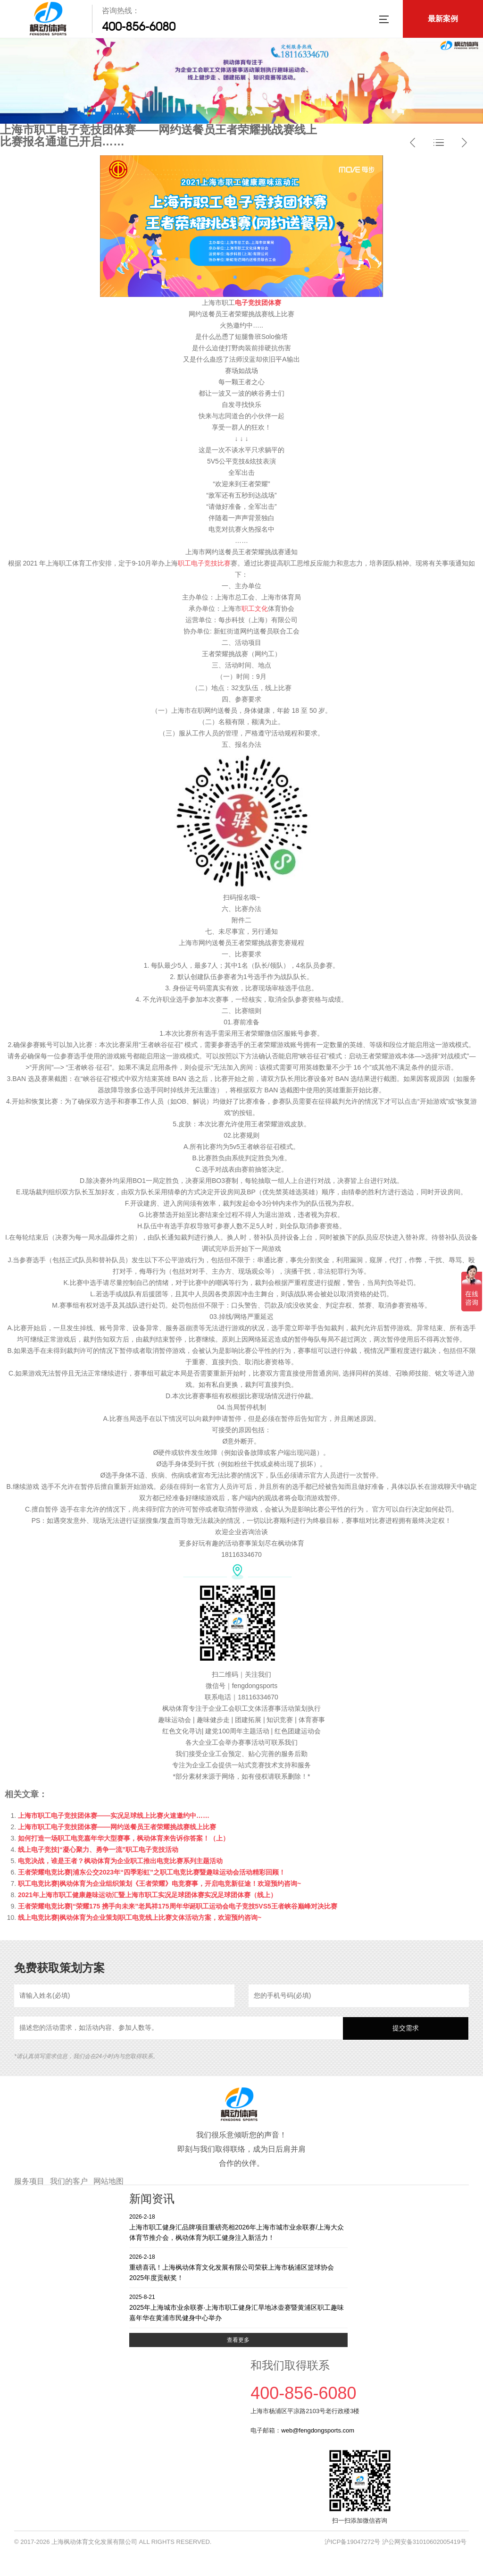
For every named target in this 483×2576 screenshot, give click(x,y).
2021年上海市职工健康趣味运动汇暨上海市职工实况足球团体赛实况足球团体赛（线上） (147, 1895)
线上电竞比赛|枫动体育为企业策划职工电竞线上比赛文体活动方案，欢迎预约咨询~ (139, 1917)
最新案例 (443, 19)
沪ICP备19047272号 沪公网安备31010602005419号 (395, 2541)
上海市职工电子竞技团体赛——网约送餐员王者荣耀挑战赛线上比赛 (117, 1827)
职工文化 (255, 608)
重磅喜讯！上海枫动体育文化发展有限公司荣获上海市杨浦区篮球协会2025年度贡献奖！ (238, 2267)
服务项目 (29, 2181)
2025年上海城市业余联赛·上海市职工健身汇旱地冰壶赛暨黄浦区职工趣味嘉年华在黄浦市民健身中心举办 (238, 2307)
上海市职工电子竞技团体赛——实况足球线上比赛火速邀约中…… (113, 1815)
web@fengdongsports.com (317, 2430)
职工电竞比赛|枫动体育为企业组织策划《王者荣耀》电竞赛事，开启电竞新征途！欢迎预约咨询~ (159, 1883)
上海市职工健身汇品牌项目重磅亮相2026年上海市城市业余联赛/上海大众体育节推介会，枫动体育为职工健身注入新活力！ (238, 2227)
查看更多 (238, 2340)
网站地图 (108, 2181)
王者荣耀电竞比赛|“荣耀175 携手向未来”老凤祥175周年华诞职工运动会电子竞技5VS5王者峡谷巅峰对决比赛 (177, 1906)
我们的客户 (69, 2181)
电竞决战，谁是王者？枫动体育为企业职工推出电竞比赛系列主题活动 (120, 1861)
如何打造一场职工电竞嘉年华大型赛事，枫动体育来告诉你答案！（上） (123, 1838)
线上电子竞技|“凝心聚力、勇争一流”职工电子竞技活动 (98, 1849)
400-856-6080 (138, 26)
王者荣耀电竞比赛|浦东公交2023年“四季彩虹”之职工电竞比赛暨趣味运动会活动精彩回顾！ (151, 1872)
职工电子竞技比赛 (204, 563)
